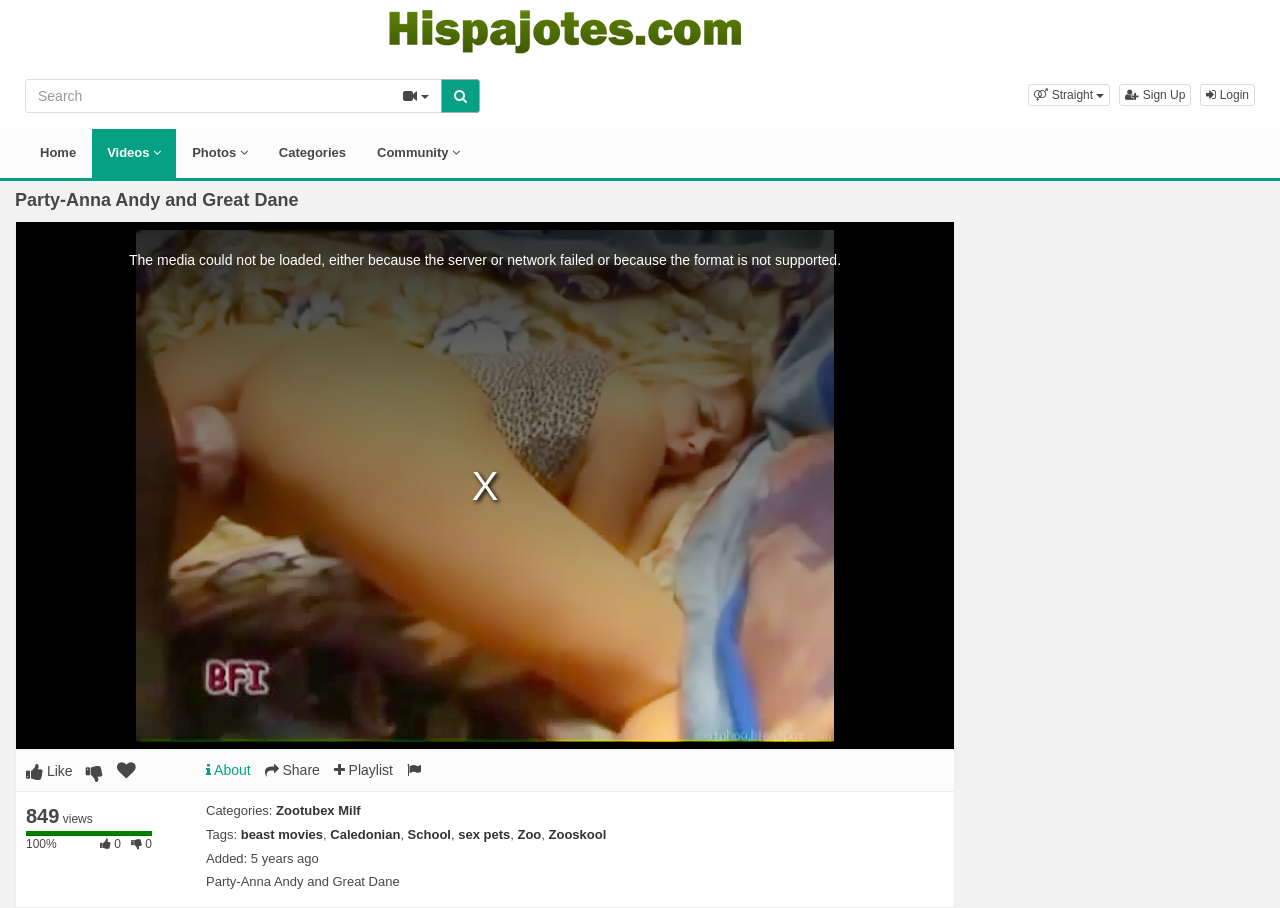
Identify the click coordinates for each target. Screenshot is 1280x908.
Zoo (529, 834)
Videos (134, 152)
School (429, 834)
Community (418, 152)
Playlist (363, 770)
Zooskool (578, 834)
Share (292, 770)
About (228, 770)
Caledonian (365, 834)
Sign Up (1155, 95)
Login (1227, 95)
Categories (312, 152)
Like (49, 771)
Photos (220, 152)
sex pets (484, 834)
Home (58, 152)
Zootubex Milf (318, 810)
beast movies (282, 834)
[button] (1069, 95)
